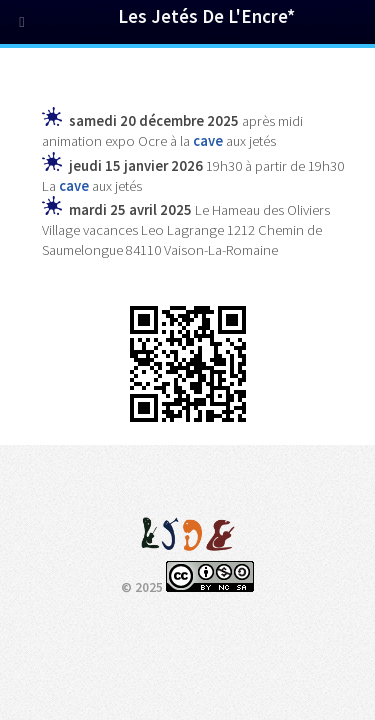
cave (208, 141)
